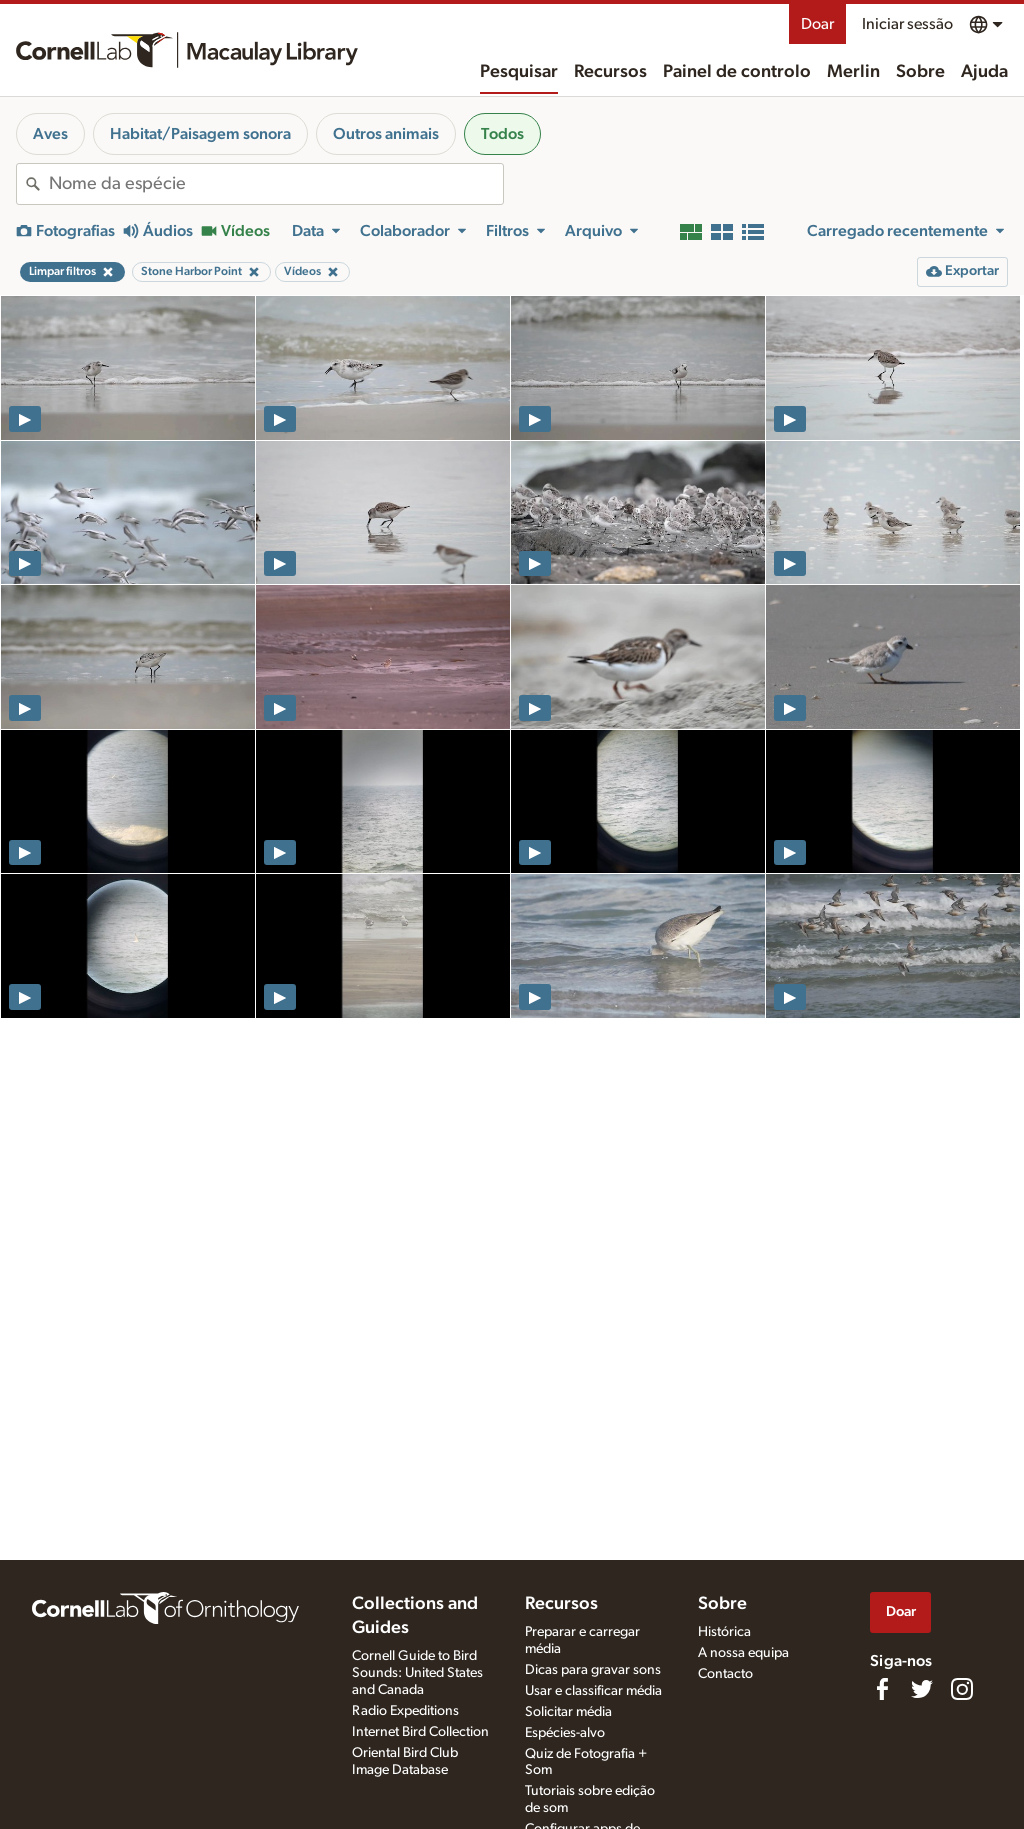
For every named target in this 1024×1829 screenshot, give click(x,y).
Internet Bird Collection (420, 1732)
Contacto (725, 1674)
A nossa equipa (743, 1653)
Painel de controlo (737, 72)
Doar (817, 24)
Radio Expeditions (405, 1711)
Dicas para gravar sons (593, 1670)
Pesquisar (519, 72)
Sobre (920, 72)
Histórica (724, 1632)
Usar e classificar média (593, 1691)
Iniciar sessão (907, 24)
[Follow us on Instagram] (962, 1689)
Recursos (610, 72)
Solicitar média (568, 1712)
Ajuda (984, 72)
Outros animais (386, 134)
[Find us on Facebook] (882, 1689)
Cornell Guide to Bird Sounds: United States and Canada (417, 1673)
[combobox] (276, 184)
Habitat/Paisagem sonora (200, 134)
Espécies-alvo (565, 1733)
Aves (50, 134)
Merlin (853, 72)
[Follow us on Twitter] (922, 1689)
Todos (502, 134)
